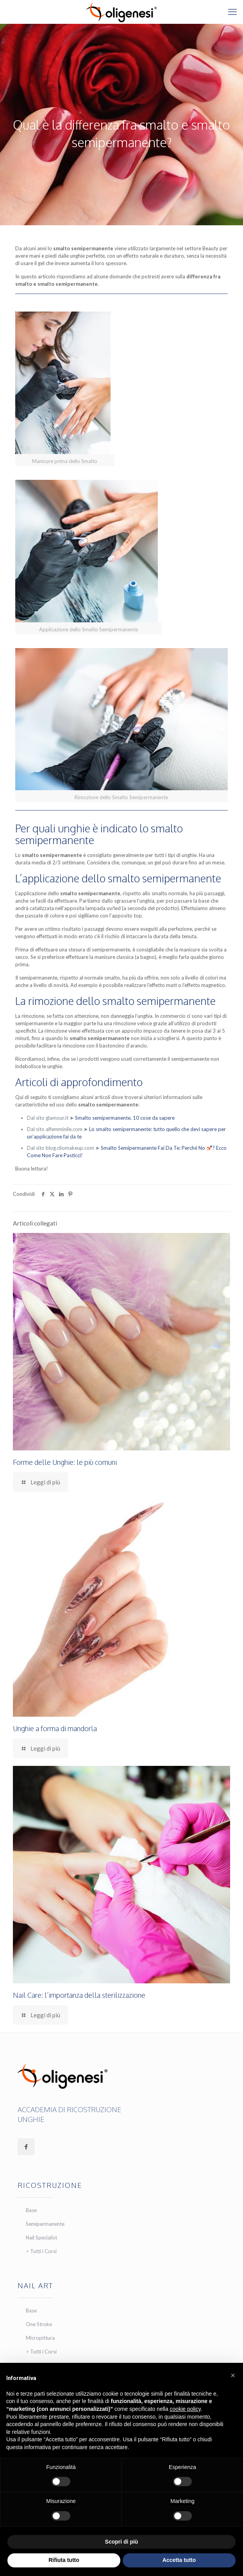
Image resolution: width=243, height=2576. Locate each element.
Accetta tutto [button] (179, 2560)
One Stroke (39, 2324)
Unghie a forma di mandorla (55, 1728)
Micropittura (40, 2338)
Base (31, 2210)
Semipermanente (45, 2224)
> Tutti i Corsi (41, 2251)
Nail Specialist (41, 2237)
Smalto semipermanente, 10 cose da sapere (125, 1118)
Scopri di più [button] (121, 2542)
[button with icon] (26, 2146)
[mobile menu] (232, 11)
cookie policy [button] (185, 2409)
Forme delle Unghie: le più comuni (65, 1462)
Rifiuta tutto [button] (63, 2560)
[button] (233, 2375)
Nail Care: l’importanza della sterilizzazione (79, 1995)
